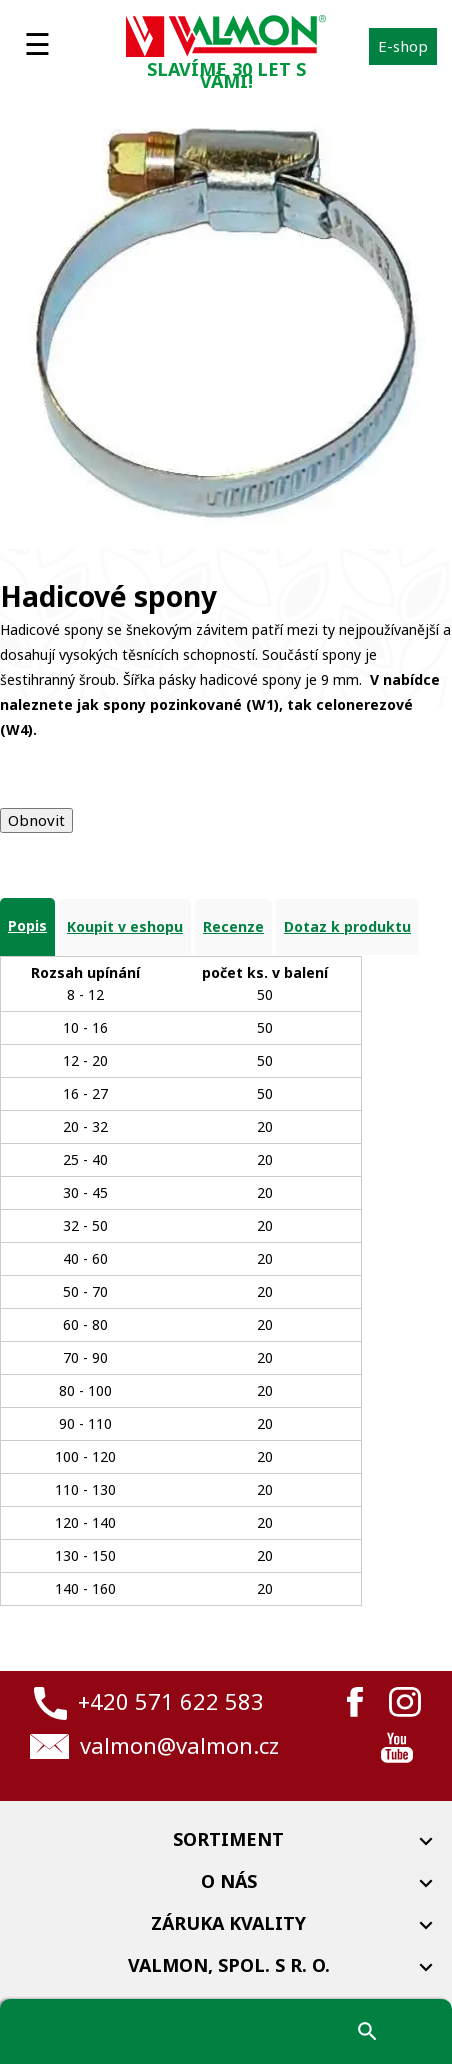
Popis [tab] (27, 925)
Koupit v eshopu (125, 926)
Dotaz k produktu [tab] (347, 926)
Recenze (233, 926)
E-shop (403, 46)
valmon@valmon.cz (179, 1745)
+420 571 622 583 (171, 1701)
